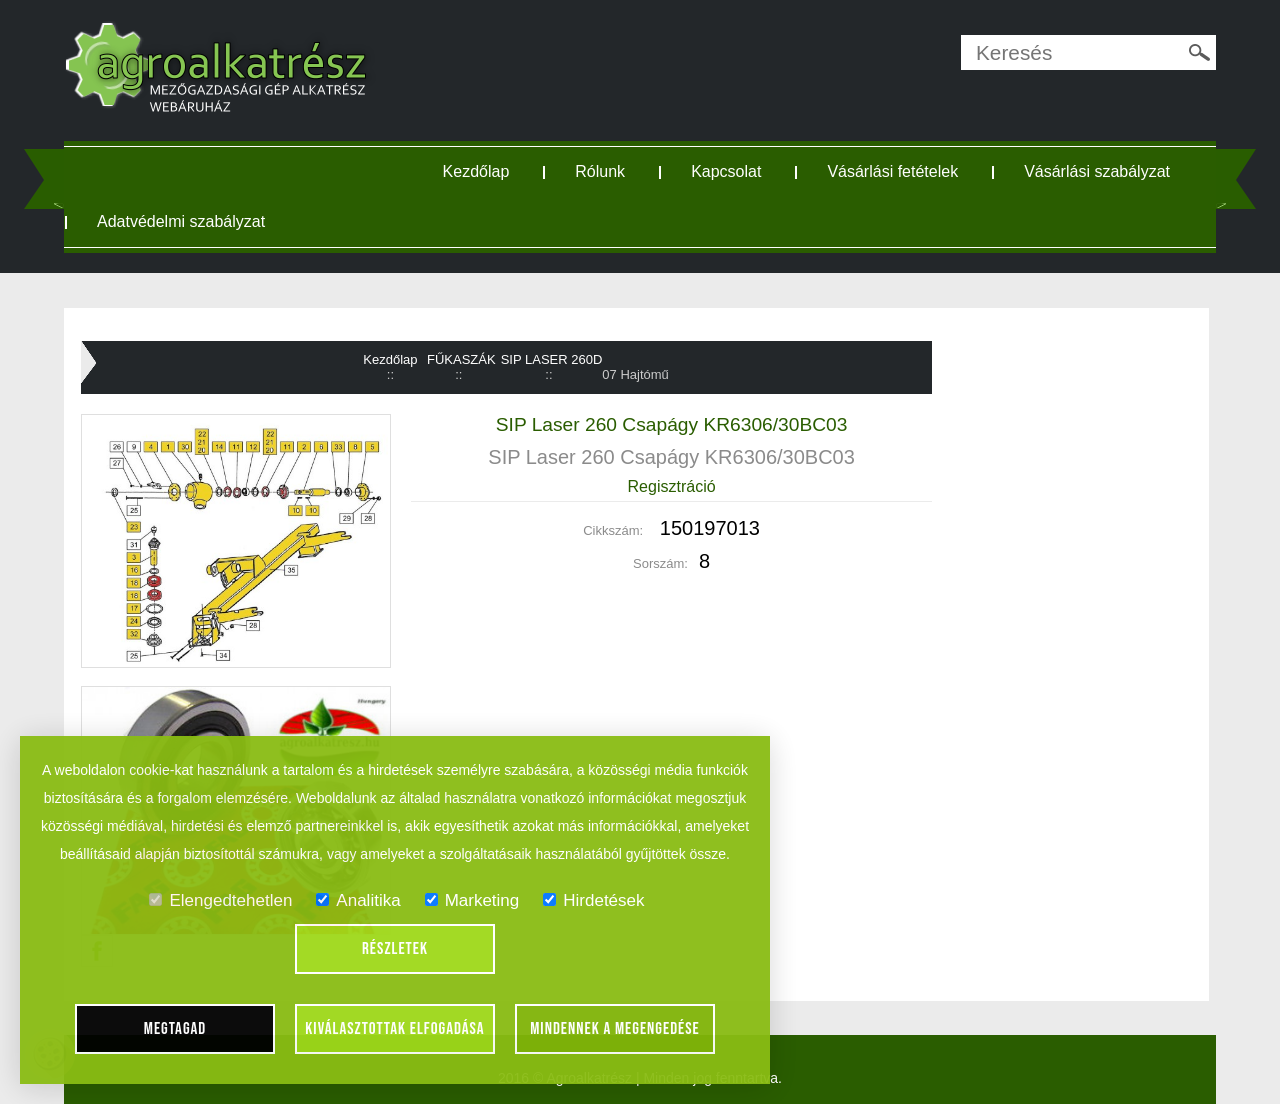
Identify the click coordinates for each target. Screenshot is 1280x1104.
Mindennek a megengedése (615, 1029)
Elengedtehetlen (220, 900)
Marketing (472, 900)
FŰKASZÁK (461, 359)
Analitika (358, 900)
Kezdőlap (476, 171)
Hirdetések (593, 900)
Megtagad (175, 1029)
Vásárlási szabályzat (1097, 171)
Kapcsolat (726, 171)
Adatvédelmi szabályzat (181, 221)
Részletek (395, 949)
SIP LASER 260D (552, 359)
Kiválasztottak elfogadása (394, 1029)
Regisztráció (672, 486)
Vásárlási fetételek (892, 171)
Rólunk (600, 171)
